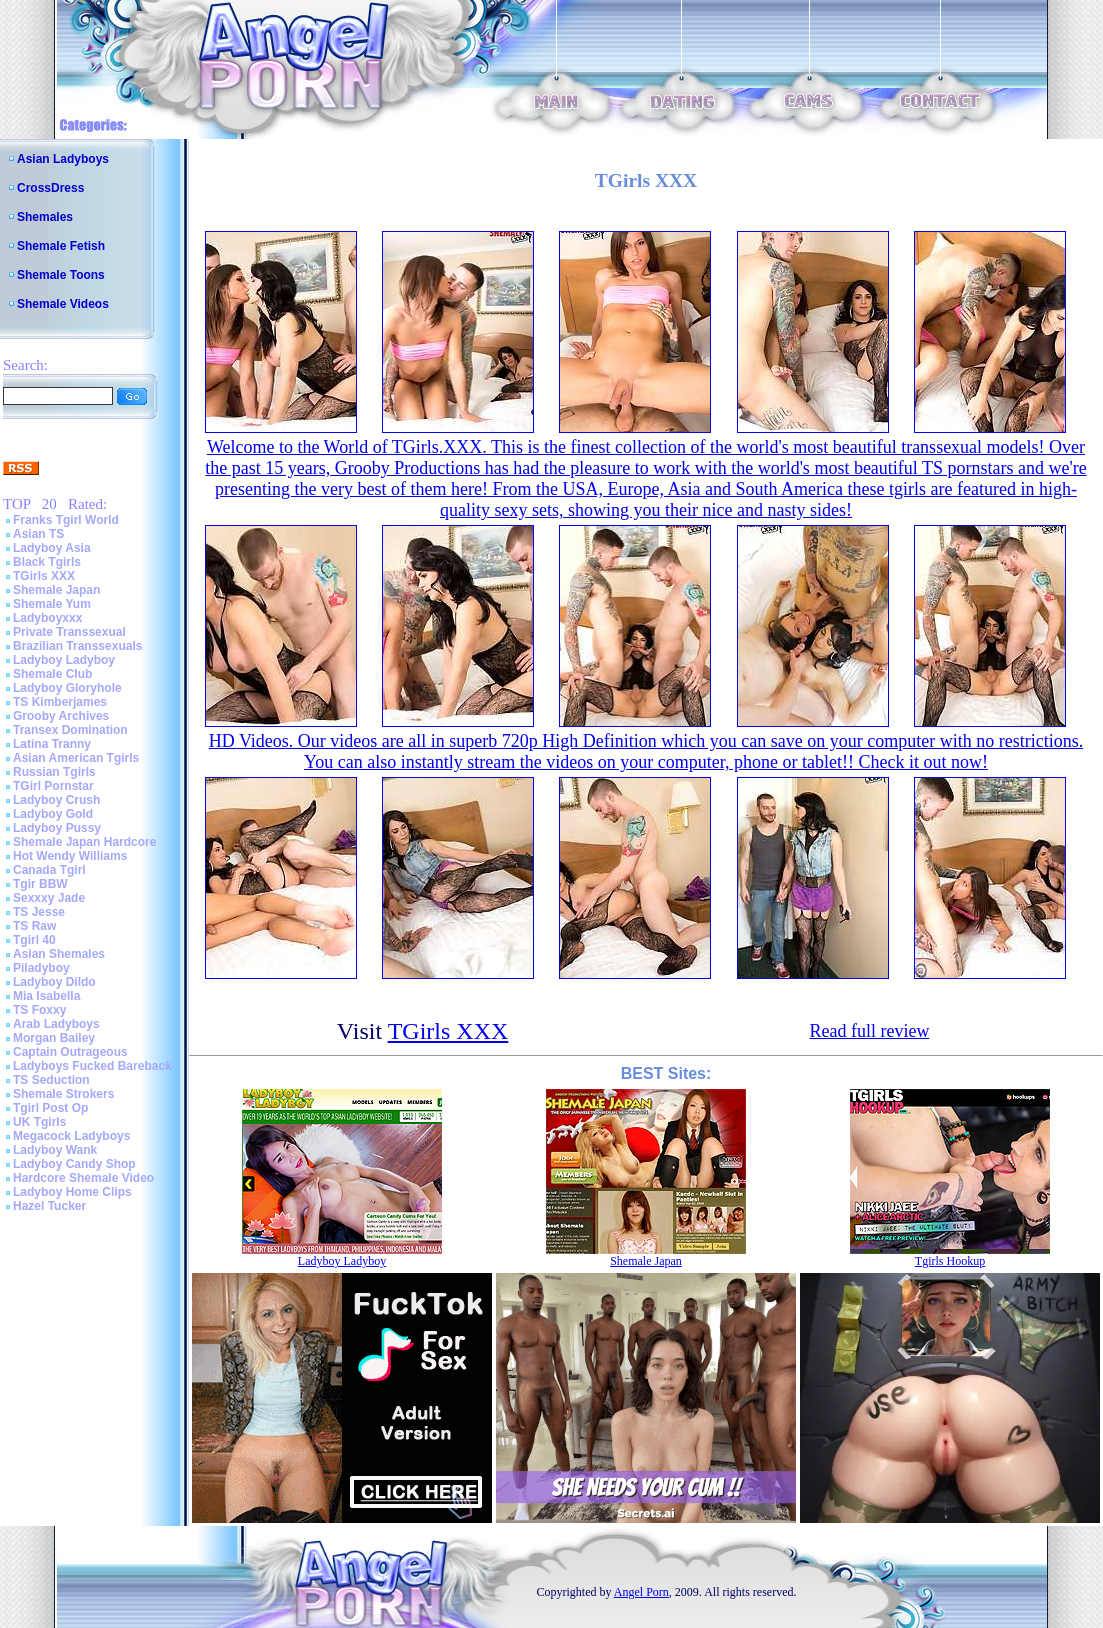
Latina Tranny (52, 744)
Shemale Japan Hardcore (84, 842)
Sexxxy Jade (49, 898)
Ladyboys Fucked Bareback (92, 1066)
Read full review (869, 1031)
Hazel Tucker (49, 1206)
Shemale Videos (63, 304)
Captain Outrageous (70, 1052)
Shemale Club (52, 674)
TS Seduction (51, 1080)
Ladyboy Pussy (57, 828)
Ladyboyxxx (47, 618)
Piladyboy (41, 968)
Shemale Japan (56, 590)
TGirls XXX (44, 576)
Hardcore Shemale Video (83, 1178)
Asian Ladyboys (63, 159)
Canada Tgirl (49, 870)
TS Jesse (39, 912)
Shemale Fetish (61, 246)
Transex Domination (70, 730)
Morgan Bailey (54, 1038)
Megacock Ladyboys (71, 1136)
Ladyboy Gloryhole (67, 688)
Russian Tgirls (54, 772)
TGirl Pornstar (53, 786)
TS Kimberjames (60, 702)
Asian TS (38, 534)
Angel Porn (641, 1592)
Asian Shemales (59, 954)
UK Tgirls (39, 1122)
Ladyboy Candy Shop (74, 1164)
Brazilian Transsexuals (77, 646)
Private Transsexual (69, 632)
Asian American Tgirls (76, 758)
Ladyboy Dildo (54, 982)
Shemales (45, 217)
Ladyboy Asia (52, 548)
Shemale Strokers (63, 1094)
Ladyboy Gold (53, 814)
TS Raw (34, 926)
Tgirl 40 (34, 940)
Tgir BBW (40, 884)
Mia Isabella (46, 996)
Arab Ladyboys (56, 1024)
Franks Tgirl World (66, 520)
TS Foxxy (39, 1010)
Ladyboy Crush (56, 800)
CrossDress (50, 188)
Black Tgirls (47, 562)
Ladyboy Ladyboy (64, 660)
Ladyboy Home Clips (72, 1192)
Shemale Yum (52, 604)
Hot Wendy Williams (70, 856)
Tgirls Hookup (950, 1261)
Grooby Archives (61, 716)
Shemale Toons (61, 275)
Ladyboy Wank (55, 1150)
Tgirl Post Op (50, 1108)
